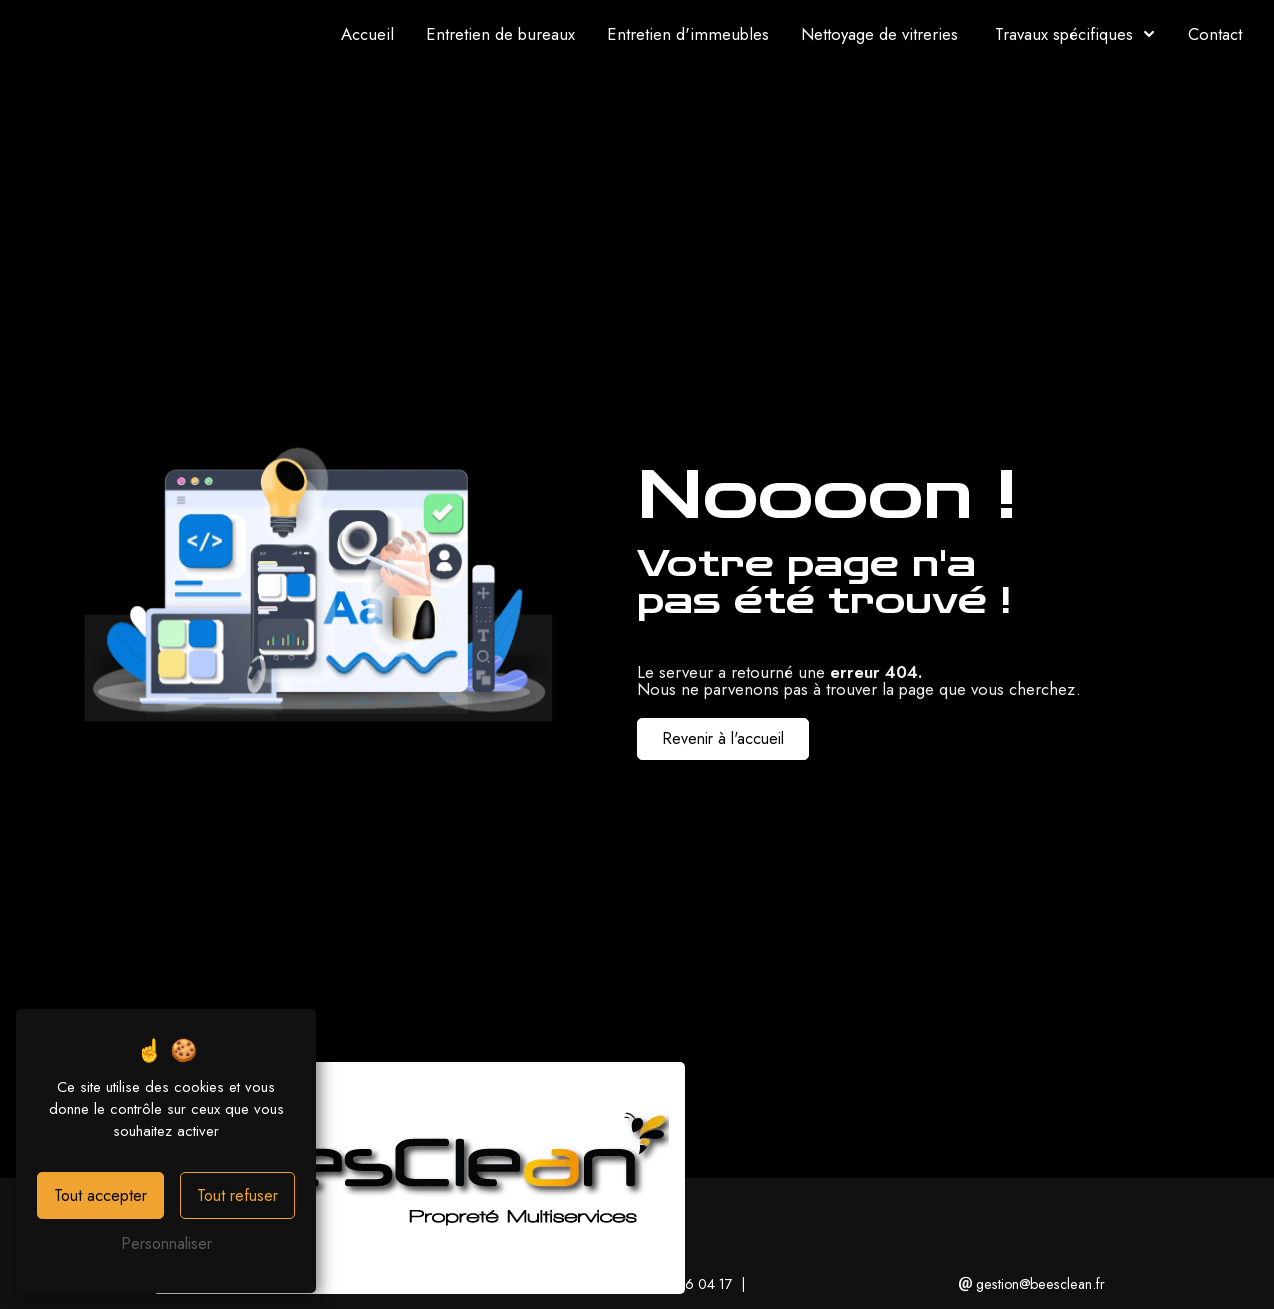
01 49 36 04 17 (677, 1284)
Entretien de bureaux (500, 34)
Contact (1215, 34)
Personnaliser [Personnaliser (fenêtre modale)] (166, 1243)
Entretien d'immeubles (688, 34)
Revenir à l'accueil (723, 738)
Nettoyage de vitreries (879, 34)
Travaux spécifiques (1064, 34)
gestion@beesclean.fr (1031, 1284)
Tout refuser (237, 1195)
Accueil (367, 34)
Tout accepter (100, 1195)
